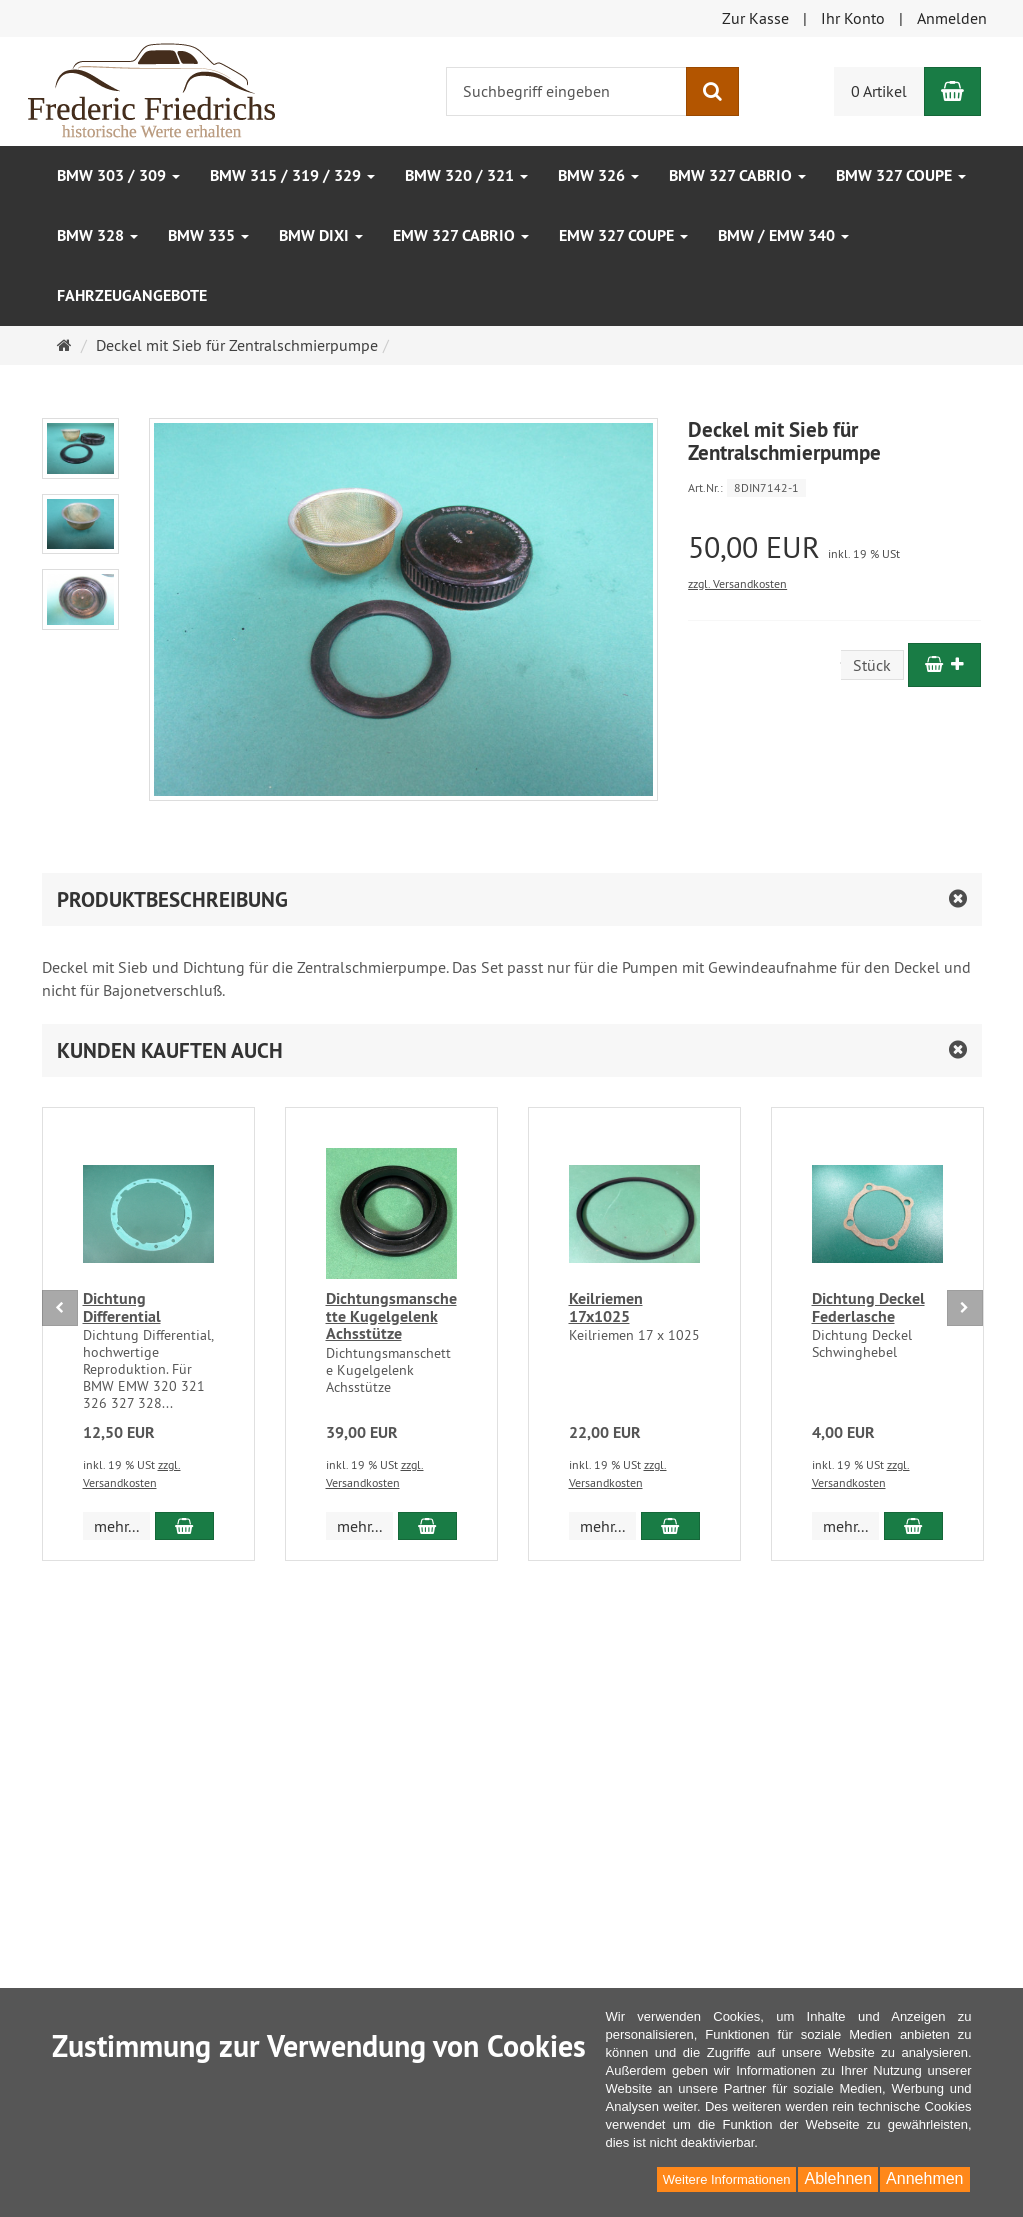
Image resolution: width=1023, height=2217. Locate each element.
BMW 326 (598, 175)
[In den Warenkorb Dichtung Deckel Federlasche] (913, 1526)
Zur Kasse (755, 18)
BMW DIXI (321, 235)
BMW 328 (97, 235)
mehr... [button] (116, 1526)
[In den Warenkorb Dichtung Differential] (184, 1526)
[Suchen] (712, 91)
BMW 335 (208, 235)
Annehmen (924, 2178)
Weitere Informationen (727, 2179)
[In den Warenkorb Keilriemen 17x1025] (670, 1526)
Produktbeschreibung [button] (172, 899)
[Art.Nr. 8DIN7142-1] (834, 486)
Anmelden (952, 18)
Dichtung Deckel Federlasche (868, 1307)
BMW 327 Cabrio (737, 175)
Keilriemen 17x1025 (606, 1307)
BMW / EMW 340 (783, 235)
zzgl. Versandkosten (737, 583)
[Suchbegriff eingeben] (566, 91)
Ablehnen (838, 2178)
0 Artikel (879, 91)
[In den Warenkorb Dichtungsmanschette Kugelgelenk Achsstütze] (427, 1526)
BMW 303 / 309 (118, 175)
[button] (512, 1050)
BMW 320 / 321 (466, 175)
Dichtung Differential (122, 1307)
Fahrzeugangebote (132, 295)
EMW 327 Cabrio (461, 235)
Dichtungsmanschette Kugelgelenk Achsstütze (391, 1316)
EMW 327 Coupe (623, 235)
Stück (872, 665)
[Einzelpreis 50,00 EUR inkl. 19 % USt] (834, 547)
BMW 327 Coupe (901, 175)
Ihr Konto (853, 18)
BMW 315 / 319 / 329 (292, 175)
